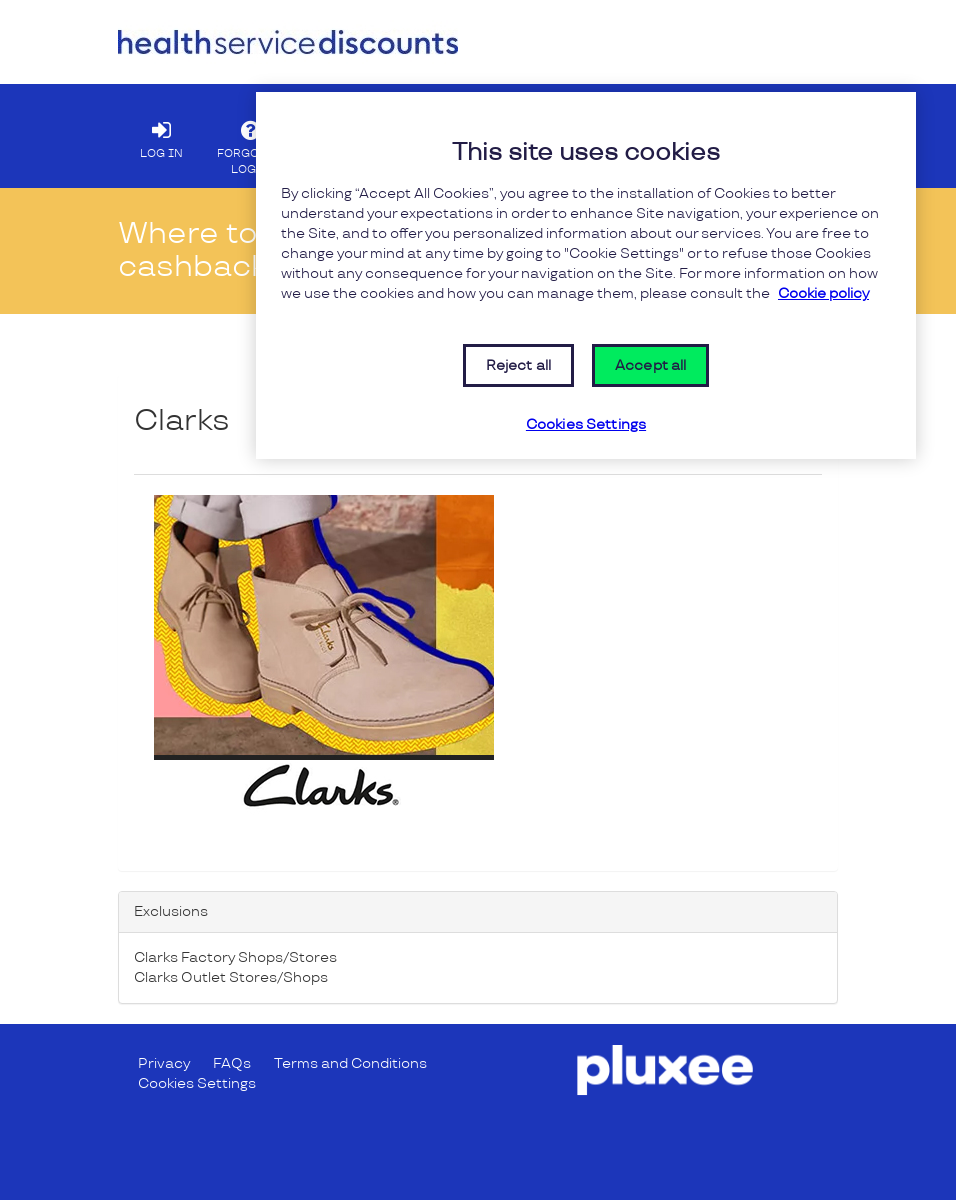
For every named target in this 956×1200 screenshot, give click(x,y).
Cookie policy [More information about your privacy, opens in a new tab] (823, 293)
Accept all (650, 365)
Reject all (518, 365)
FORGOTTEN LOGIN (253, 143)
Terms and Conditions (350, 1063)
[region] (586, 275)
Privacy (164, 1063)
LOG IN (161, 135)
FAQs (232, 1063)
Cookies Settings (197, 1083)
